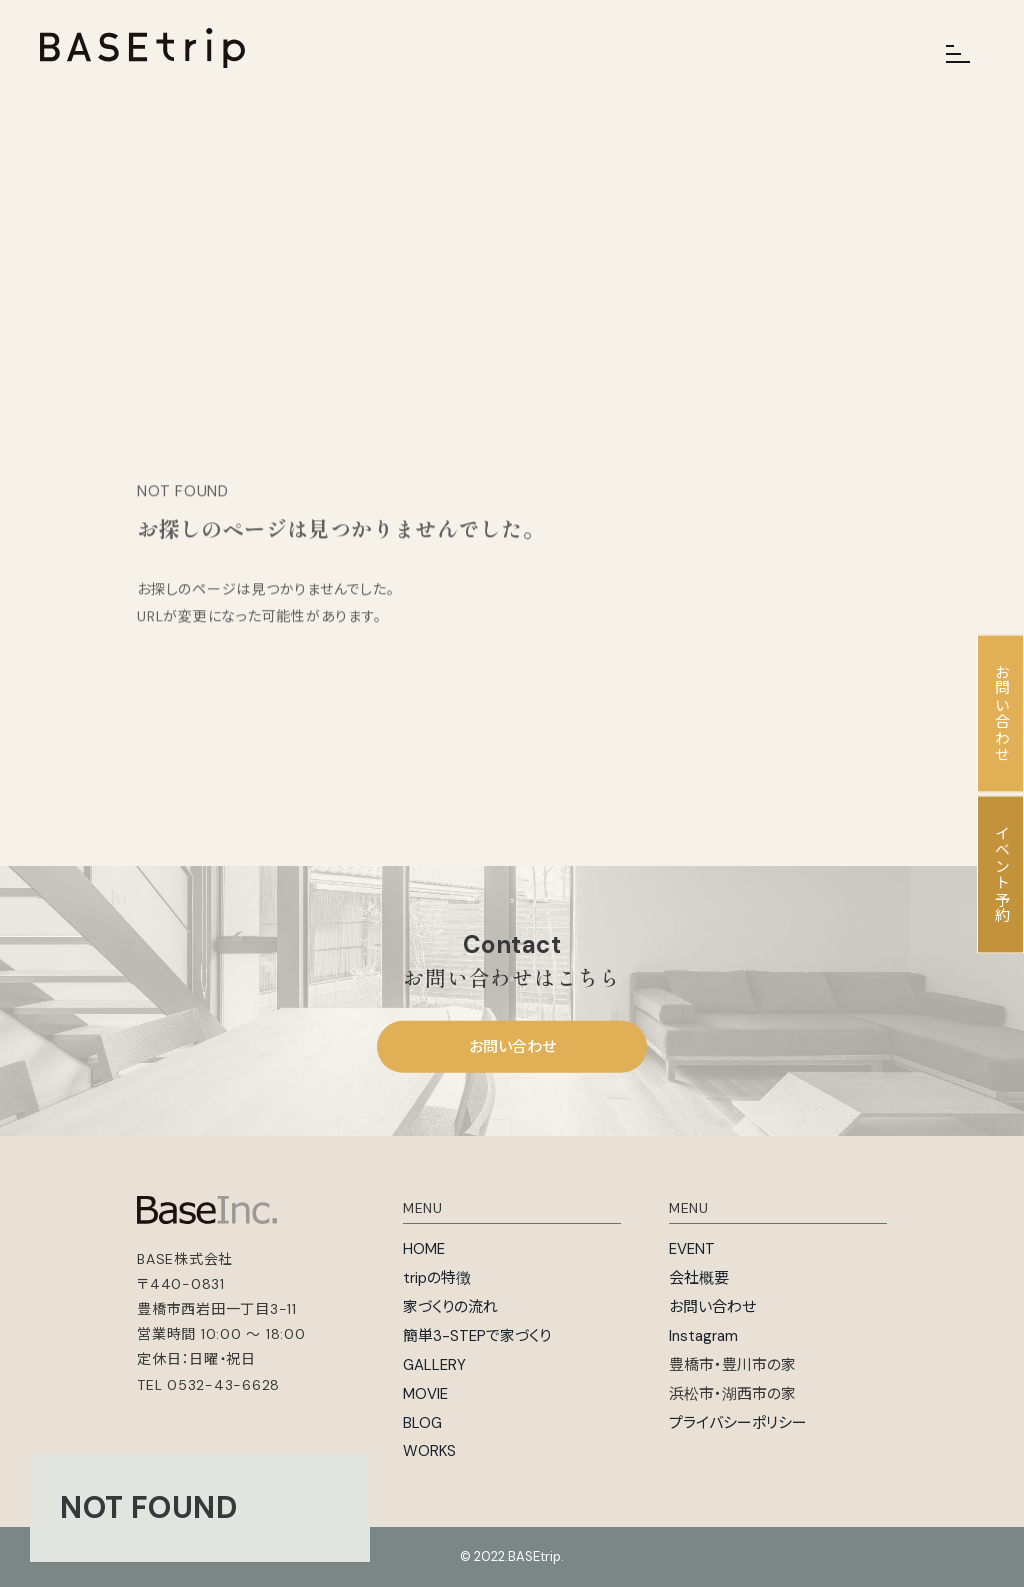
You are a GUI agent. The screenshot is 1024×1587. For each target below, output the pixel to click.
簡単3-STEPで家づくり (477, 1336)
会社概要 (699, 1278)
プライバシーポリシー (738, 1423)
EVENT (692, 1249)
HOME (424, 1249)
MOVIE (425, 1394)
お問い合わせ (512, 1047)
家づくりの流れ (450, 1307)
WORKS (429, 1451)
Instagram (703, 1336)
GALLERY (434, 1365)
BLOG (422, 1423)
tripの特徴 (437, 1278)
